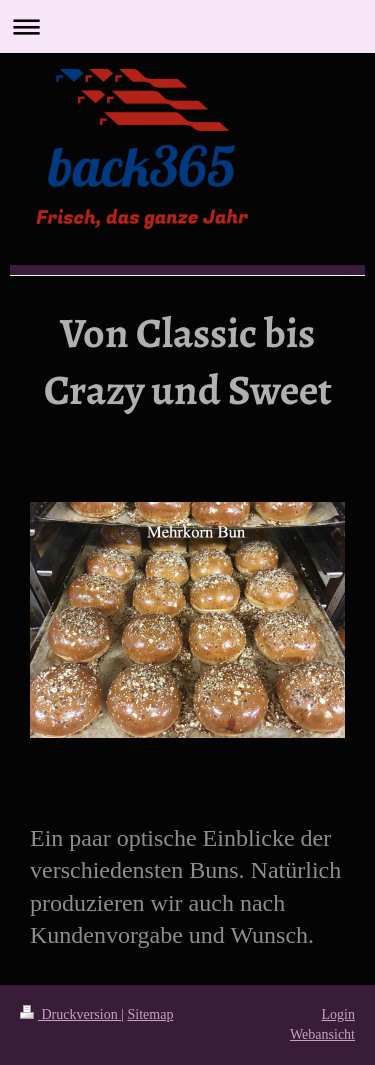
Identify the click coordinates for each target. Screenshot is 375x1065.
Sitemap (151, 1014)
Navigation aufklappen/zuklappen (187, 26)
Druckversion (70, 1014)
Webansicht (322, 1034)
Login (338, 1014)
